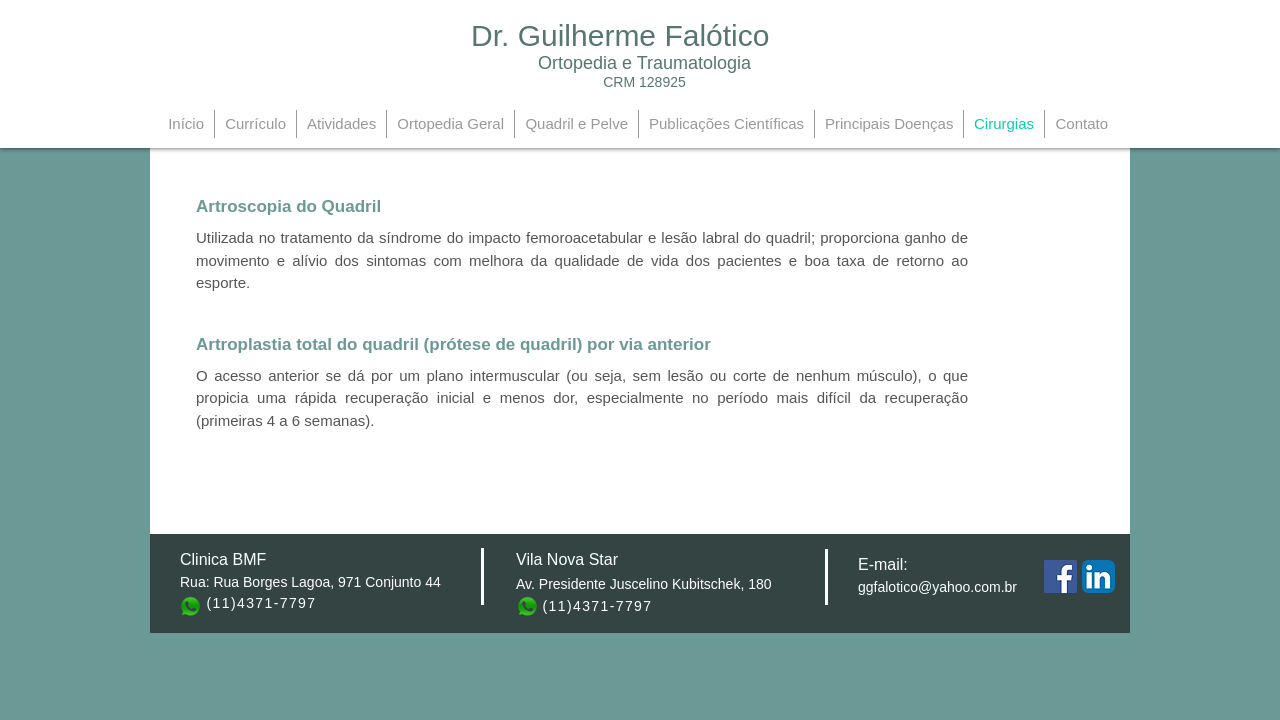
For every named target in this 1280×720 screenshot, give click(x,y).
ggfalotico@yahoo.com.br (937, 587)
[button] (358, 207)
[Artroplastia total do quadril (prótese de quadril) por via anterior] (453, 345)
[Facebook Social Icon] (1060, 576)
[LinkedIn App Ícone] (1098, 576)
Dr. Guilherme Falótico (620, 35)
